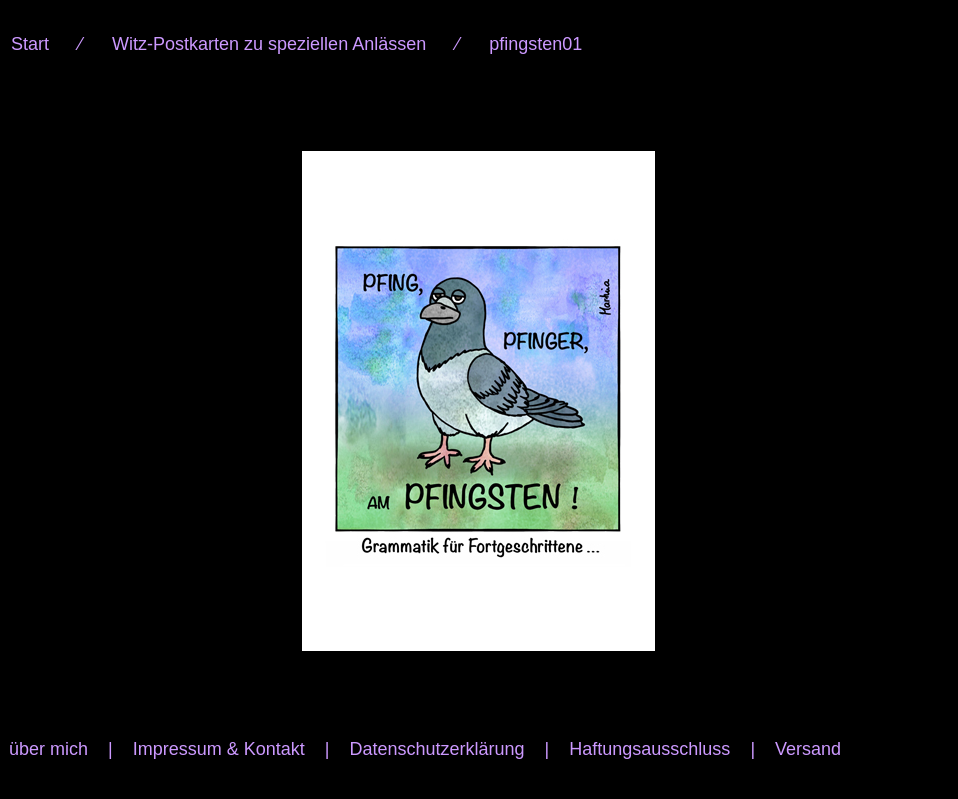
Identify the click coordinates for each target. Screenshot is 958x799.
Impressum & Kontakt (219, 749)
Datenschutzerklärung (436, 749)
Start (30, 44)
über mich (48, 749)
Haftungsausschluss (649, 749)
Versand (808, 749)
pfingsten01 (535, 44)
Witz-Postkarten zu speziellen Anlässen (269, 44)
